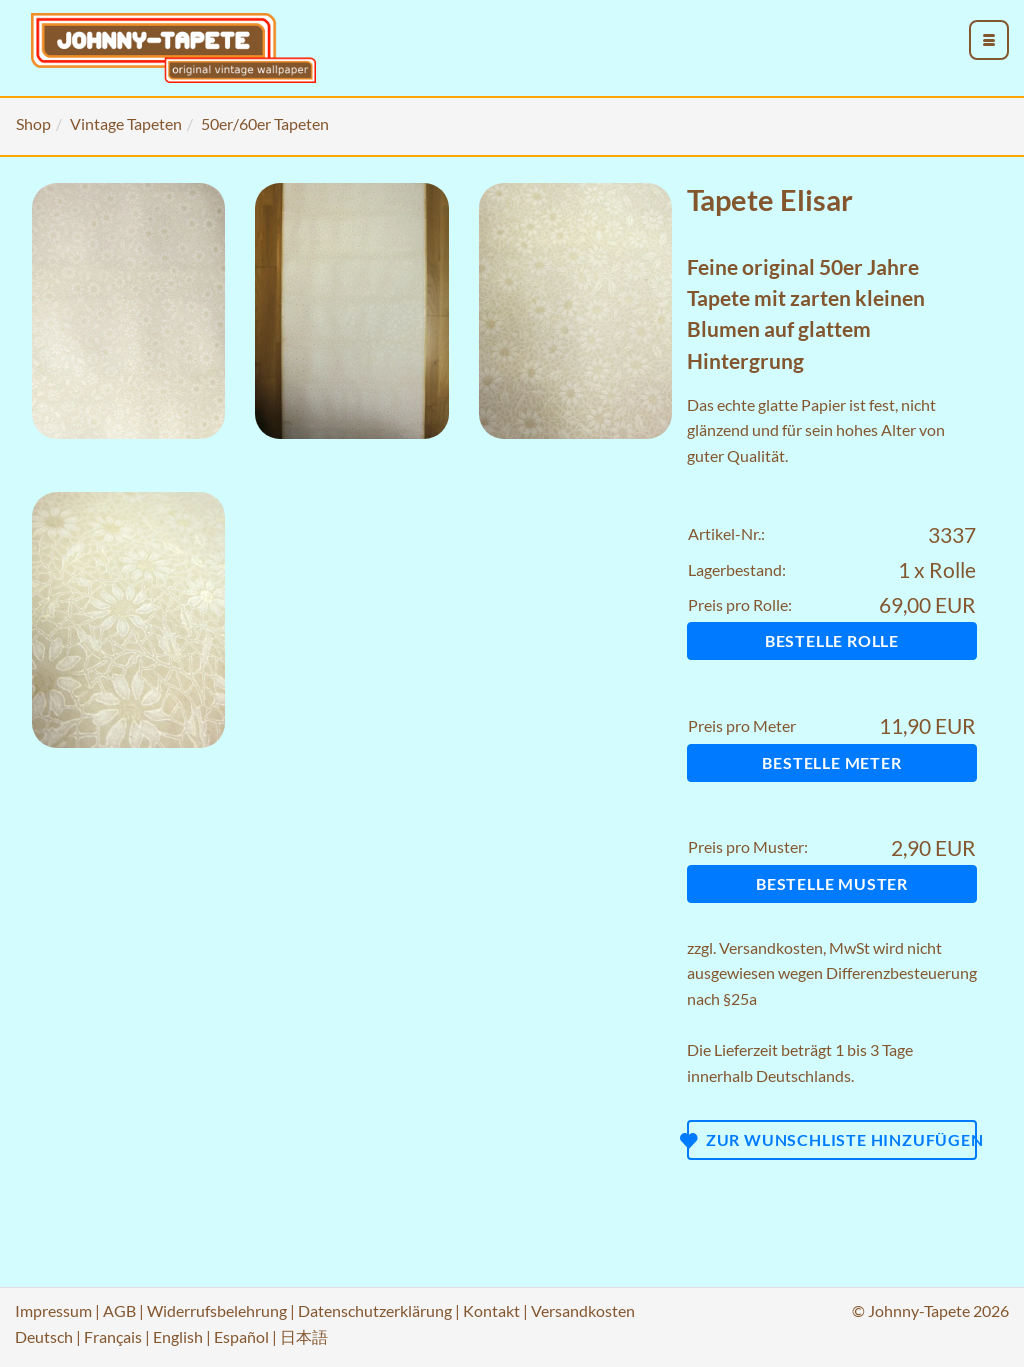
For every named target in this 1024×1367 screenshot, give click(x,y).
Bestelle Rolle (832, 640)
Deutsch (44, 1336)
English (178, 1336)
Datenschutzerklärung (375, 1310)
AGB (119, 1310)
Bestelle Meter (831, 762)
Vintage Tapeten (126, 123)
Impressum (53, 1310)
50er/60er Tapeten (265, 123)
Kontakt (491, 1310)
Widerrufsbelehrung (217, 1310)
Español (241, 1336)
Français (113, 1336)
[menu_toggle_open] (989, 40)
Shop (33, 123)
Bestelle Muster (832, 883)
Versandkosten (771, 947)
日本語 (304, 1336)
